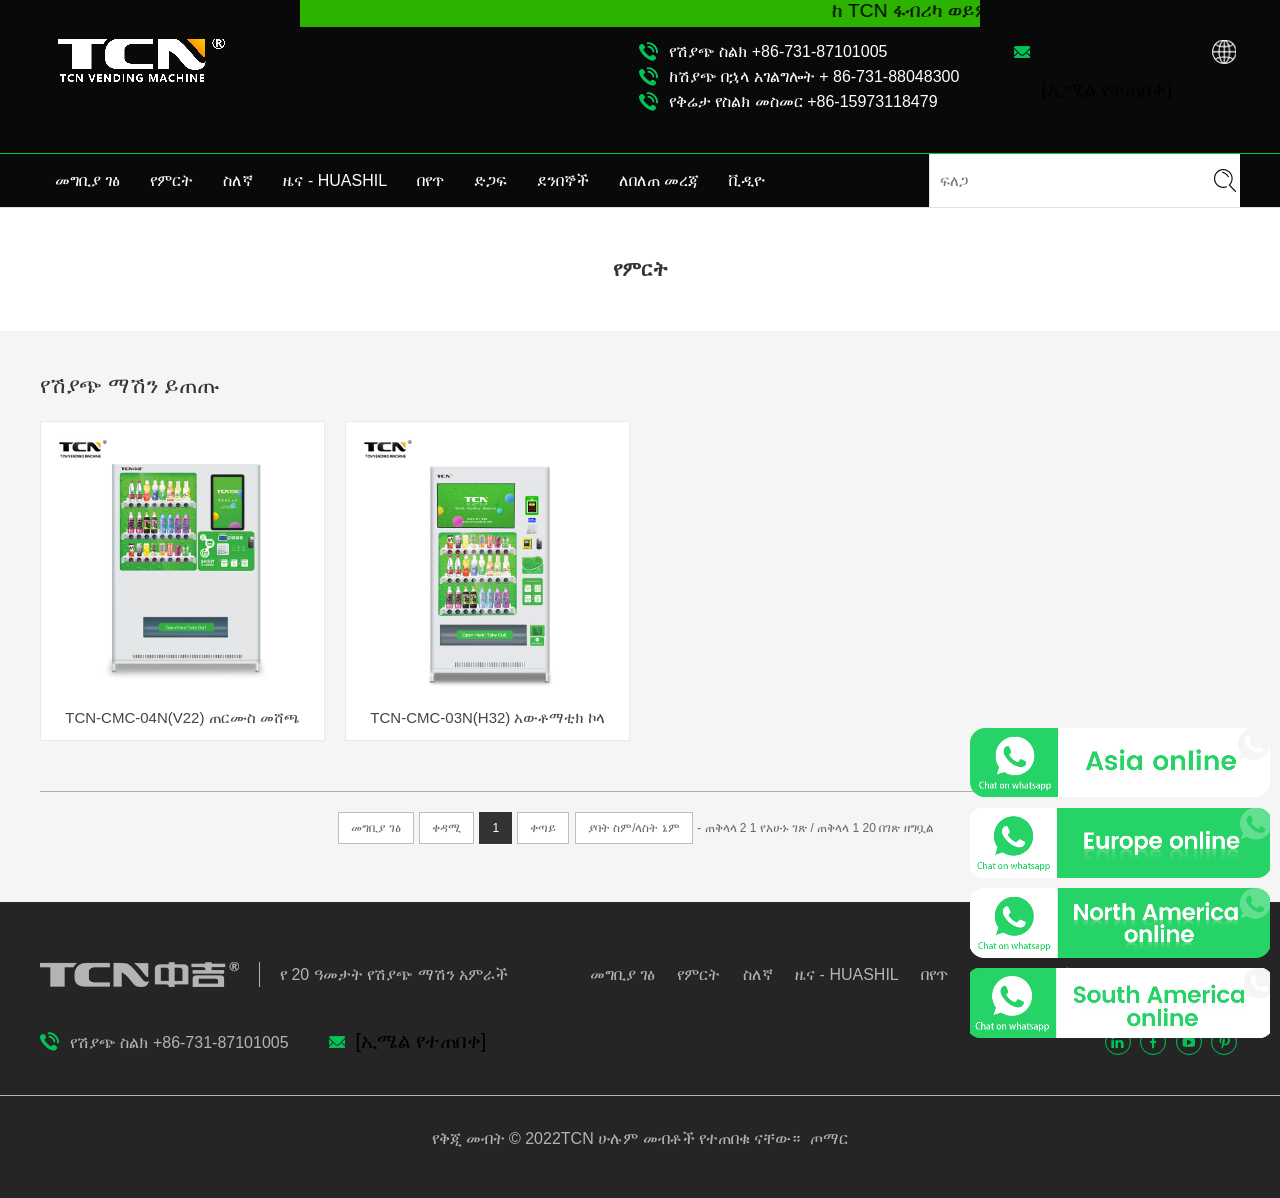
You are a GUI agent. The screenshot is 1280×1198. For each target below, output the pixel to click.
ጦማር (826, 1138)
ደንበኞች (563, 180)
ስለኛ (238, 180)
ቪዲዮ (747, 180)
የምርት (171, 180)
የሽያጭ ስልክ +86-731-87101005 (778, 51)
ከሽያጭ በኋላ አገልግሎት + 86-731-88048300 (814, 76)
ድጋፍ (490, 180)
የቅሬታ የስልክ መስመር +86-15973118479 (803, 101)
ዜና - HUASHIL (335, 180)
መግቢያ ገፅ (87, 180)
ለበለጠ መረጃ (659, 180)
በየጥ (430, 180)
